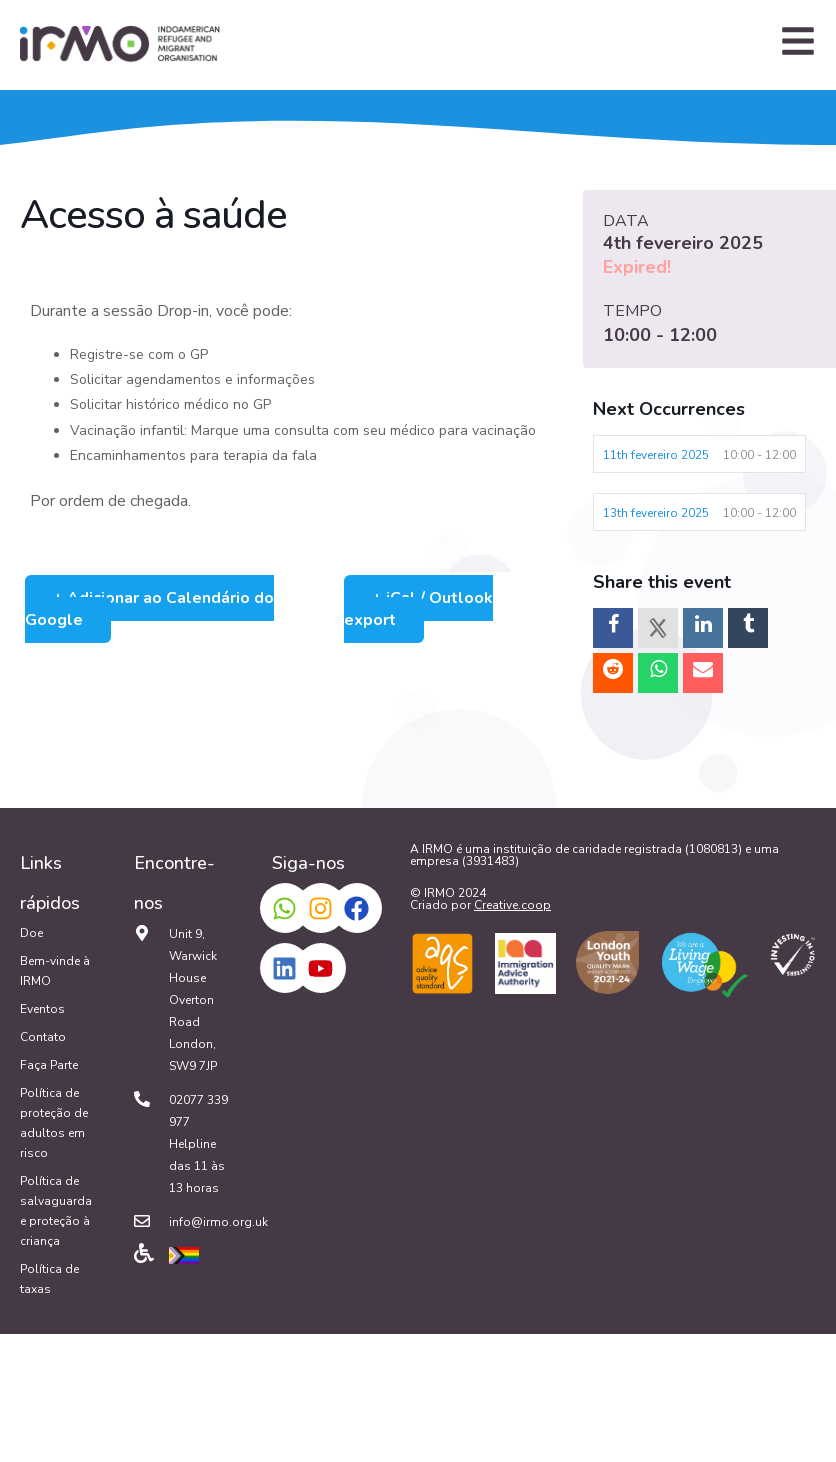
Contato (43, 1037)
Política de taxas (49, 1279)
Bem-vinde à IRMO (55, 971)
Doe (31, 933)
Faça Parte (49, 1065)
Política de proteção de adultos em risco (54, 1123)
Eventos (42, 1009)
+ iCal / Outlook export (418, 609)
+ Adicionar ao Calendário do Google (149, 609)
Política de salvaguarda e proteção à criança (56, 1211)
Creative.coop (512, 905)
